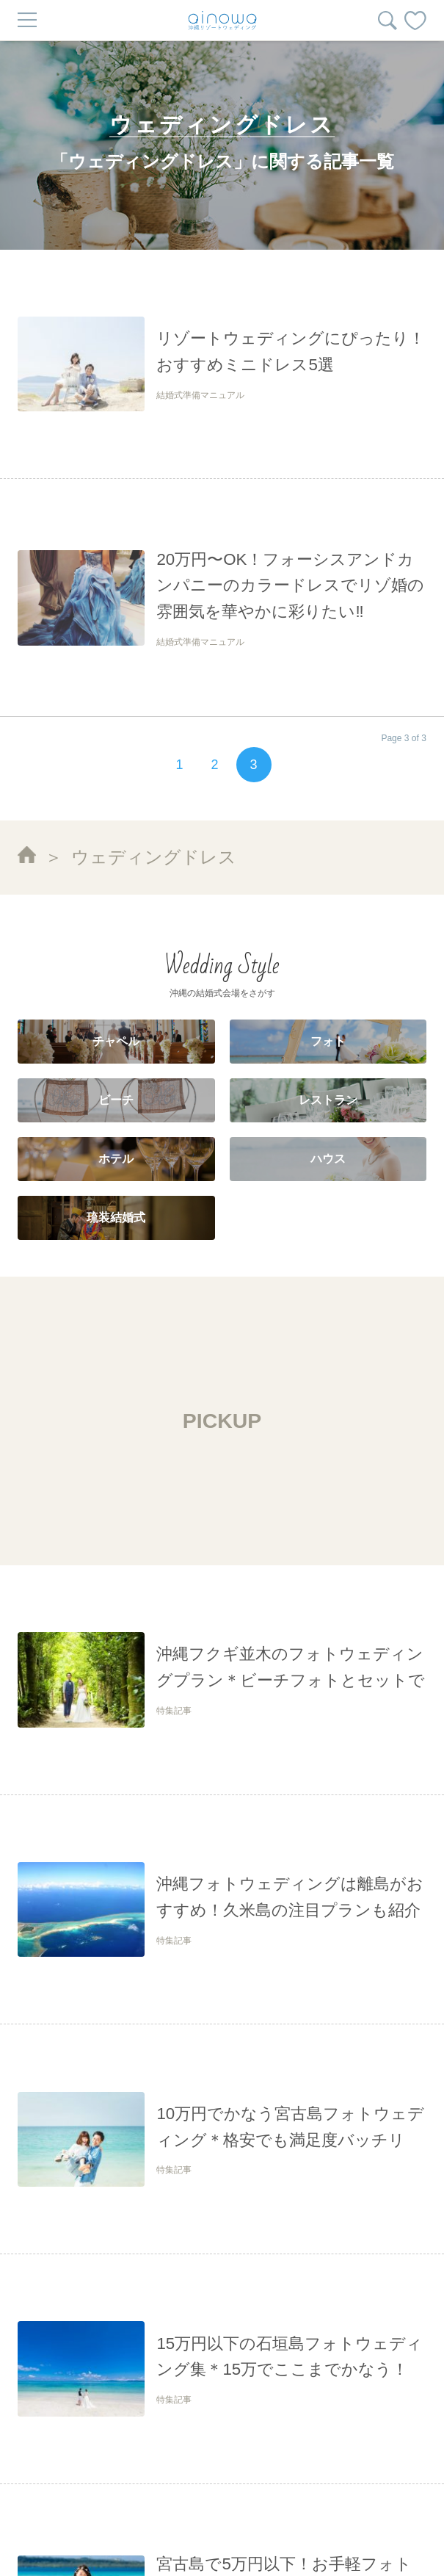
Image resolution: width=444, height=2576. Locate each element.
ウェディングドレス (153, 857)
